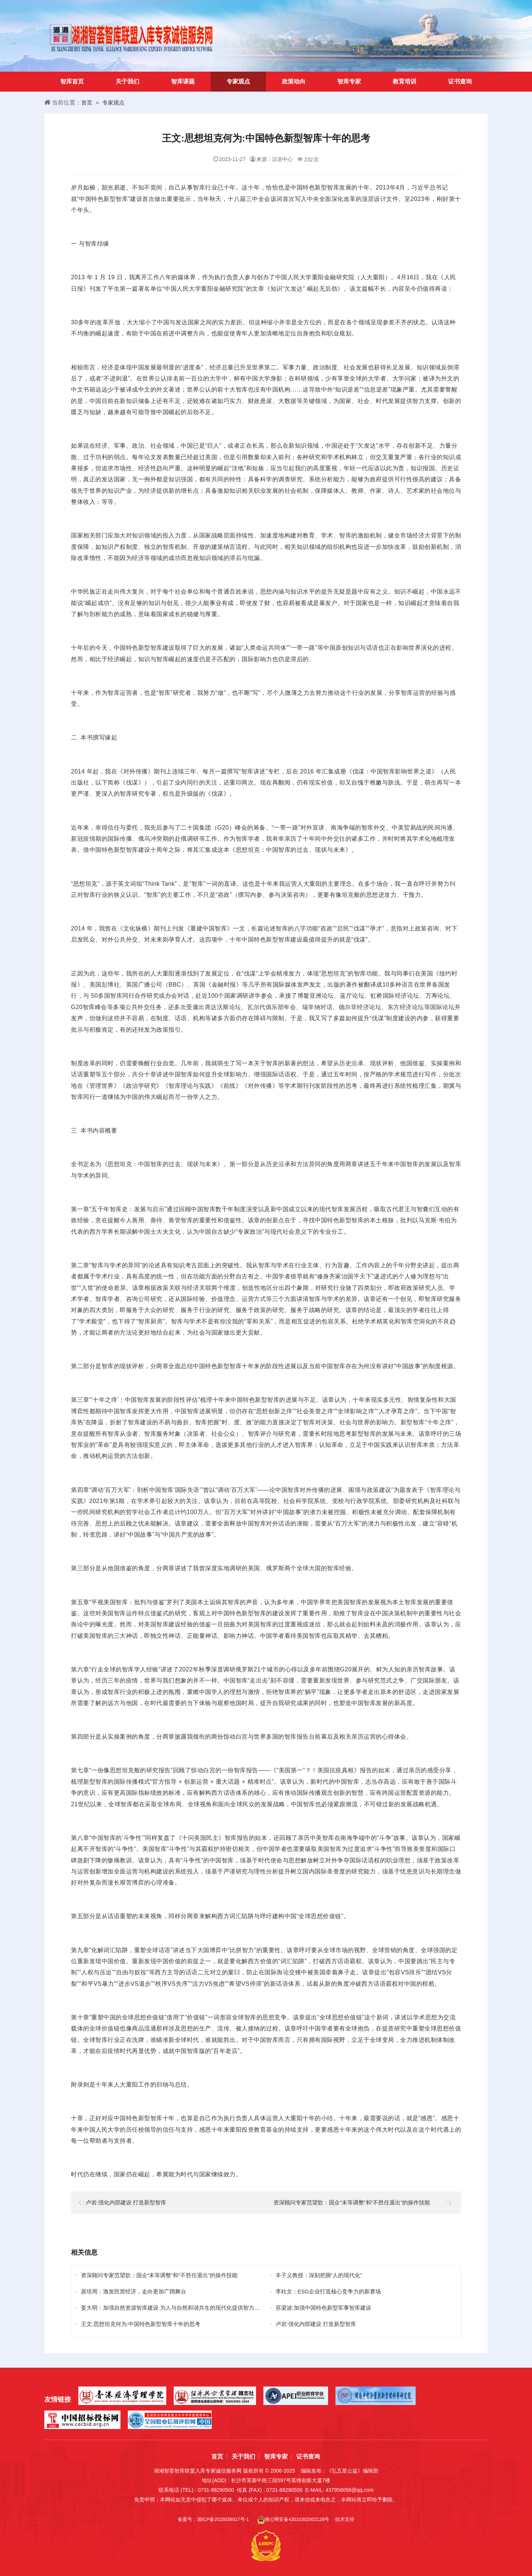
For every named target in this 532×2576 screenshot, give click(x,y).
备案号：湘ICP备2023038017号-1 (210, 2519)
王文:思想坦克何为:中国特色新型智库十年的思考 (144, 2324)
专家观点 (238, 81)
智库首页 (72, 81)
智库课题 (183, 81)
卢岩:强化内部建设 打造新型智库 (129, 2202)
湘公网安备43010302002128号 (296, 2520)
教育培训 (404, 81)
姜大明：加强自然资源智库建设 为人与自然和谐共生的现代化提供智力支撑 (179, 2308)
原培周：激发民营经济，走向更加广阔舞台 (137, 2291)
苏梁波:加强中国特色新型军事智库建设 (327, 2308)
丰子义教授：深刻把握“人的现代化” (322, 2275)
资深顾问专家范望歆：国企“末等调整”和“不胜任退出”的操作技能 (357, 2202)
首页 (87, 102)
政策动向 (294, 81)
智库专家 (349, 81)
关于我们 (127, 81)
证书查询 (460, 81)
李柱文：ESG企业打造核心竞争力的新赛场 (332, 2291)
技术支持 (351, 2519)
